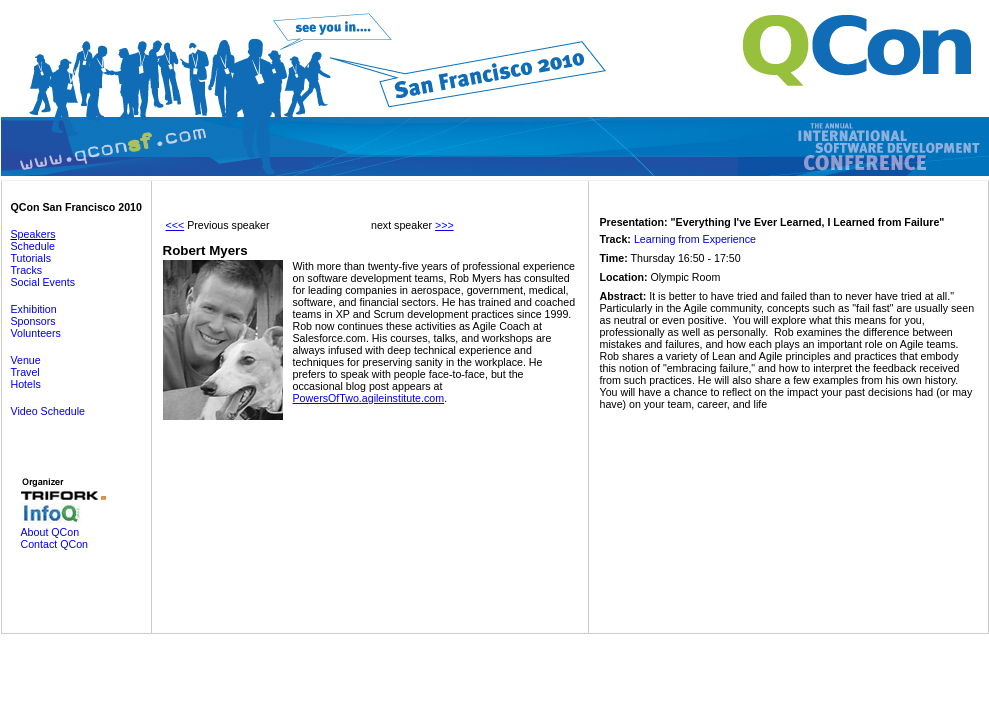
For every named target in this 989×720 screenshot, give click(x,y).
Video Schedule (48, 411)
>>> (444, 225)
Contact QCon (55, 544)
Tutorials (31, 258)
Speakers (33, 234)
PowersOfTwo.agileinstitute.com (369, 398)
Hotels (26, 384)
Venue (26, 360)
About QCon (50, 532)
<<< (175, 225)
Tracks (27, 270)
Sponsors (33, 321)
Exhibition (34, 309)
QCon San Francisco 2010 (76, 207)
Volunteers (36, 333)
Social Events (43, 282)
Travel (25, 372)
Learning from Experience (695, 239)
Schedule (33, 246)
